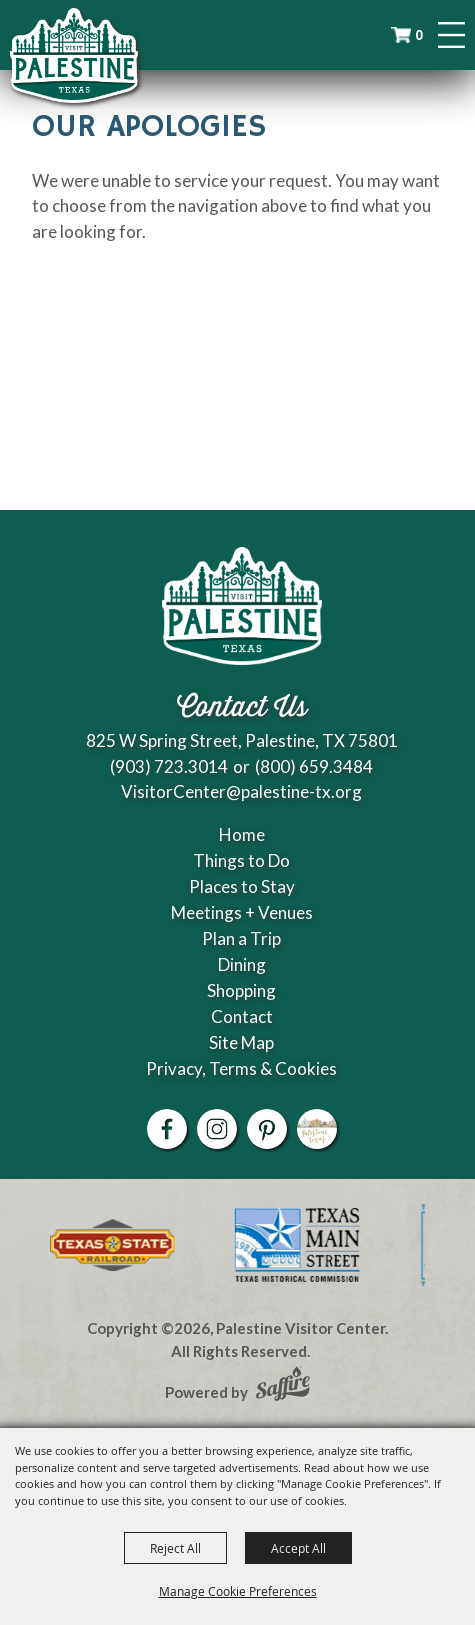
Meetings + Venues (242, 912)
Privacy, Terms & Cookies (241, 1068)
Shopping (241, 990)
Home (242, 834)
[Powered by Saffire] (283, 1386)
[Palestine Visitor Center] (74, 55)
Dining (242, 964)
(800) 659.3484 (314, 766)
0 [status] (420, 35)
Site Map (241, 1042)
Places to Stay (242, 886)
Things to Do (241, 860)
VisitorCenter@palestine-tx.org (241, 791)
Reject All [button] (175, 1548)
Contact (242, 1016)
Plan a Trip (241, 938)
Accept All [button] (298, 1548)
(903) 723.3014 (169, 766)
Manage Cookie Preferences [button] (238, 1591)
